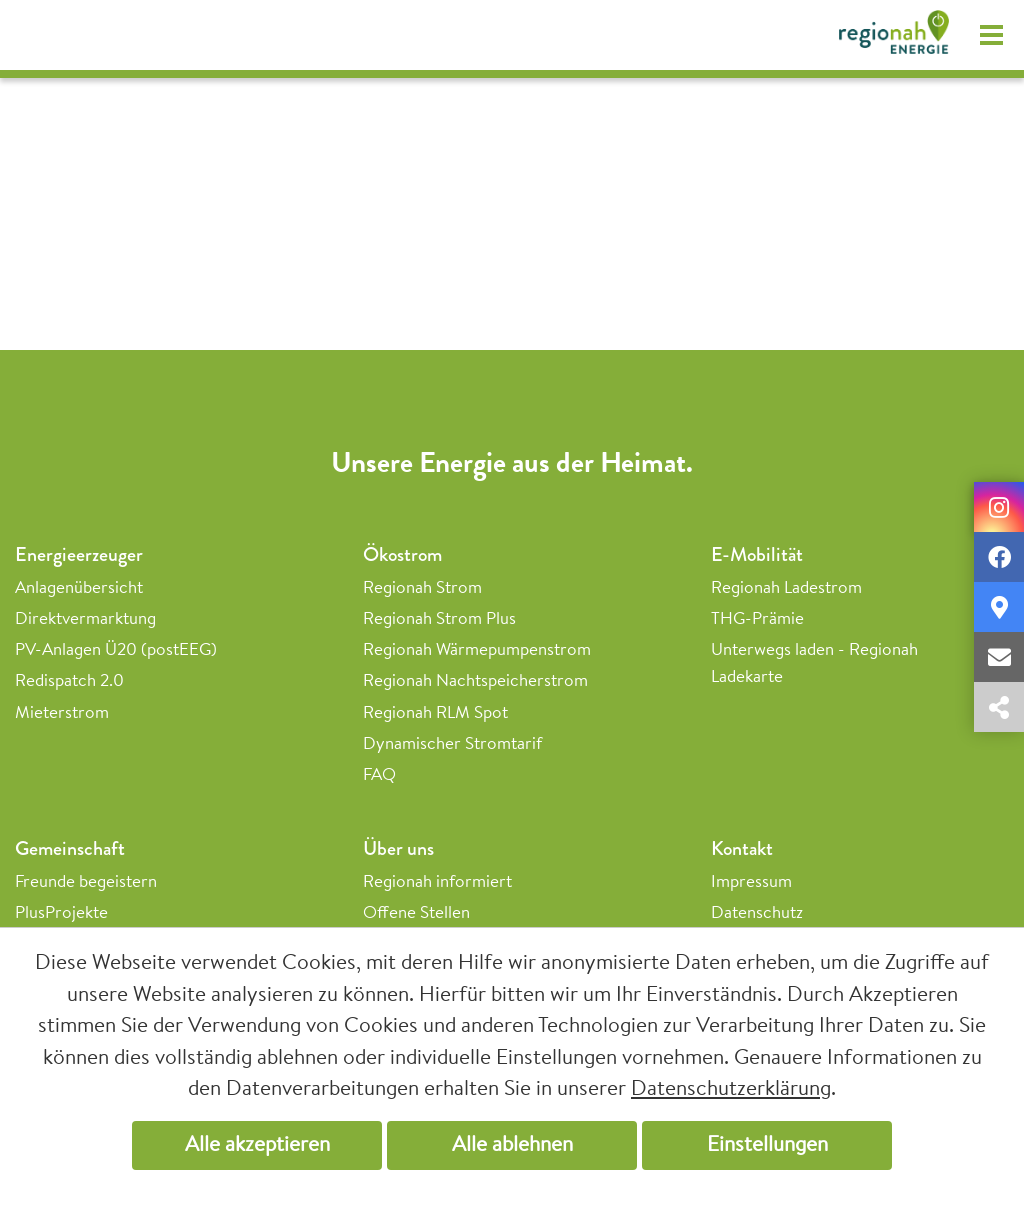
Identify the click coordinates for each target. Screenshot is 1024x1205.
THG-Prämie (757, 619)
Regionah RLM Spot (435, 713)
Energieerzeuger (79, 554)
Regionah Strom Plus (439, 619)
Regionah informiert (437, 882)
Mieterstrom (62, 713)
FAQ (379, 775)
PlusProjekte (61, 913)
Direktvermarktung (85, 619)
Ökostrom (402, 554)
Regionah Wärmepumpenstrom (477, 650)
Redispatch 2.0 (69, 681)
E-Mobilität (757, 554)
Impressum (751, 882)
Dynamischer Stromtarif (452, 744)
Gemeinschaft (70, 848)
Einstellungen (767, 1145)
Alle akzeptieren (257, 1145)
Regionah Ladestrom (786, 588)
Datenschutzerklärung (731, 1089)
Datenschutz (757, 913)
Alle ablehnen (512, 1145)
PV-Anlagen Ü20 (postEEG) (116, 650)
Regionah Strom (422, 588)
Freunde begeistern (86, 882)
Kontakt (742, 848)
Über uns (398, 848)
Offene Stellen (416, 913)
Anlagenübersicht (79, 588)
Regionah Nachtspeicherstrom (475, 681)
